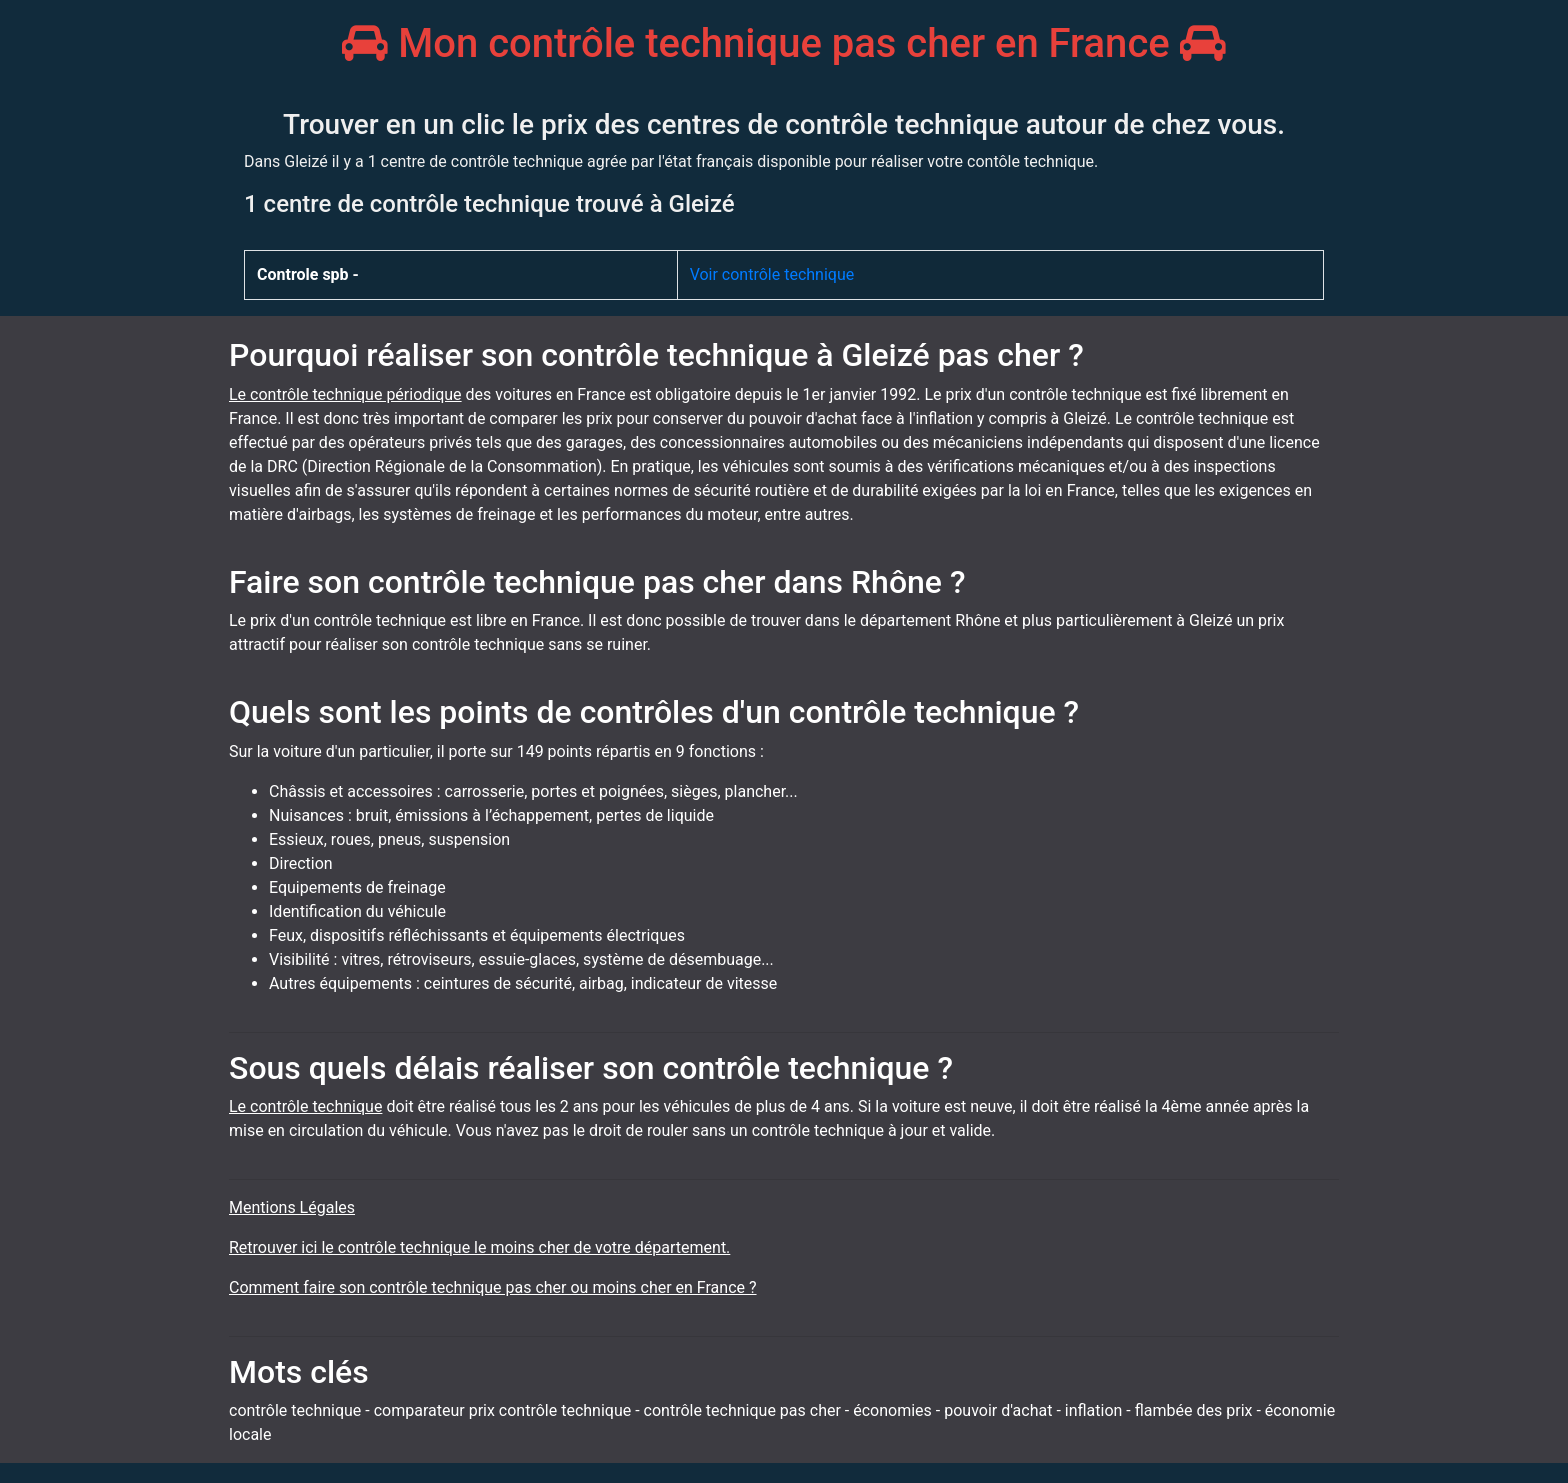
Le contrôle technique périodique (345, 394)
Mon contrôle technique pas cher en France (783, 43)
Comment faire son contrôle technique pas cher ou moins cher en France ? (493, 1287)
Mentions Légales (292, 1207)
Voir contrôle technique (772, 274)
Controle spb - (308, 274)
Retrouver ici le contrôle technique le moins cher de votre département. (479, 1247)
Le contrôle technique (305, 1106)
